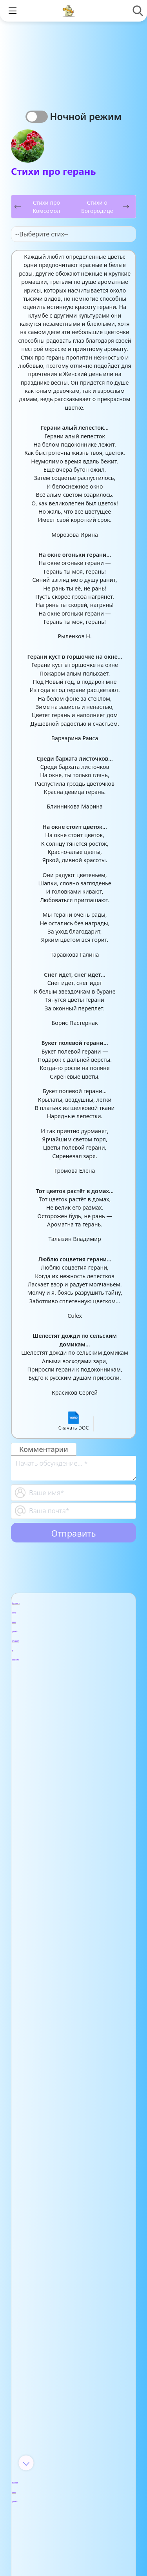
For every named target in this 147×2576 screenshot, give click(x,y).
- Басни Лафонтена (74, 1760)
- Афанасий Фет (67, 2400)
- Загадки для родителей (63, 1906)
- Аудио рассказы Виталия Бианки (70, 1683)
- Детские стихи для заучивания (76, 2423)
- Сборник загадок (73, 1928)
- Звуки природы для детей (69, 2134)
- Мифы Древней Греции (70, 2042)
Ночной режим (86, 116)
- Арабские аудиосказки (61, 1620)
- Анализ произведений (65, 2266)
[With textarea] (73, 1468)
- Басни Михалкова (74, 1778)
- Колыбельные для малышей (75, 2161)
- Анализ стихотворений (66, 2378)
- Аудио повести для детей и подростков (68, 1651)
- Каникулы (58, 1833)
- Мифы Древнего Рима (72, 2015)
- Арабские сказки (72, 2287)
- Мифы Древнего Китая (72, 1988)
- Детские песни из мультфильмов (74, 2107)
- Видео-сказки (65, 2305)
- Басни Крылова (69, 1743)
